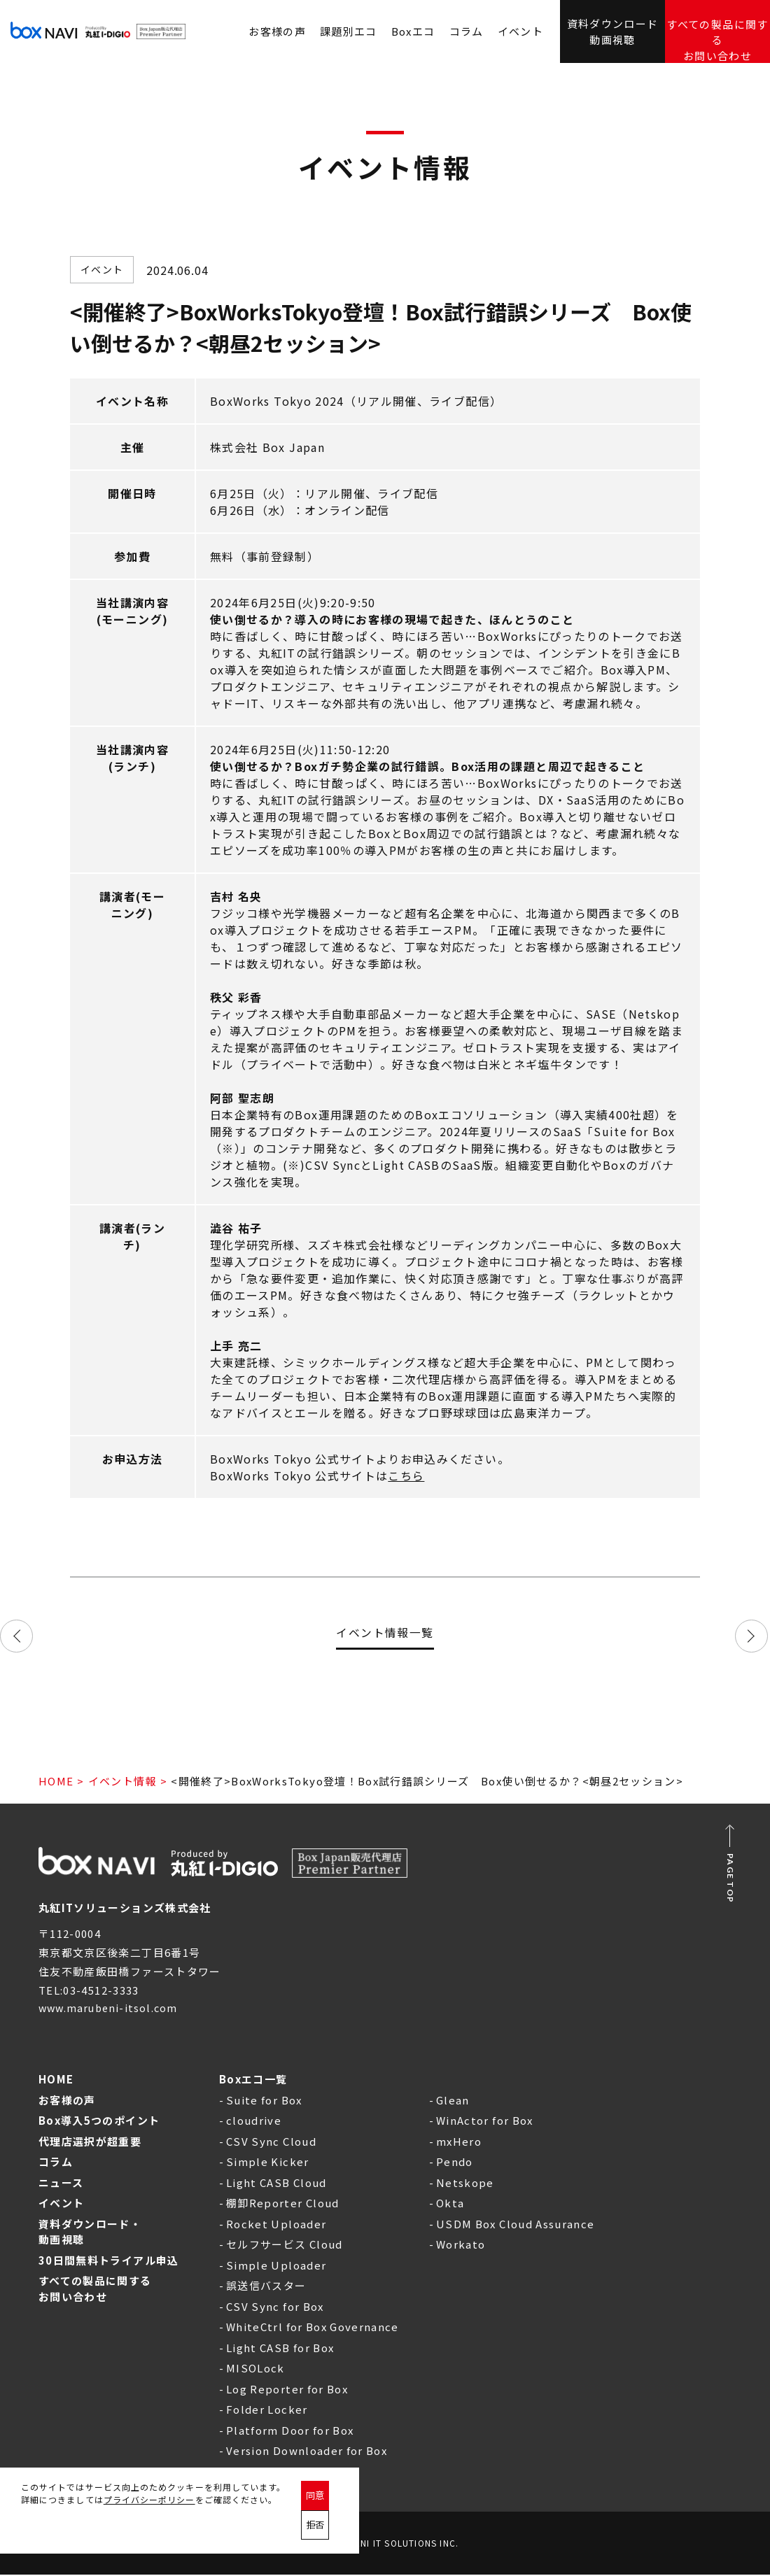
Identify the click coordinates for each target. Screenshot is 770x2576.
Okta (450, 2204)
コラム (466, 31)
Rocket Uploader (276, 2225)
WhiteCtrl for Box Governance (312, 2328)
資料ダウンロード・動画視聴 (89, 2233)
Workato (460, 2245)
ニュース (60, 2184)
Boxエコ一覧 (253, 2080)
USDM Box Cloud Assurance (515, 2225)
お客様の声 (67, 2101)
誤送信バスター (266, 2286)
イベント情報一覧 (385, 1630)
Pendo (454, 2163)
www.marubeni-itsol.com (111, 2009)
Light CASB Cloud (276, 2184)
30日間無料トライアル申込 (108, 2261)
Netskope (465, 2184)
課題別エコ (348, 31)
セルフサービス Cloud (284, 2245)
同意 (324, 2527)
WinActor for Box (484, 2121)
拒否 (376, 2527)
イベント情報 (122, 1781)
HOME (56, 1781)
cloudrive (253, 2121)
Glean (453, 2101)
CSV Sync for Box (275, 2307)
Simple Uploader (276, 2266)
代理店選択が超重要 (89, 2142)
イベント (520, 31)
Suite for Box (264, 2101)
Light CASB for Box (280, 2349)
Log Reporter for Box (287, 2390)
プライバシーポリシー (149, 2533)
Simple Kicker (267, 2163)
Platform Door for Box (290, 2431)
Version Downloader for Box (306, 2451)
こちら (406, 1475)
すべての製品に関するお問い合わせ (717, 31)
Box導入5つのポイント (99, 2121)
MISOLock (255, 2369)
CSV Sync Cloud (271, 2142)
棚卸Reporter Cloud (283, 2204)
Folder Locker (267, 2410)
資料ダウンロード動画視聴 (613, 30)
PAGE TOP (730, 1878)
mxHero (459, 2142)
